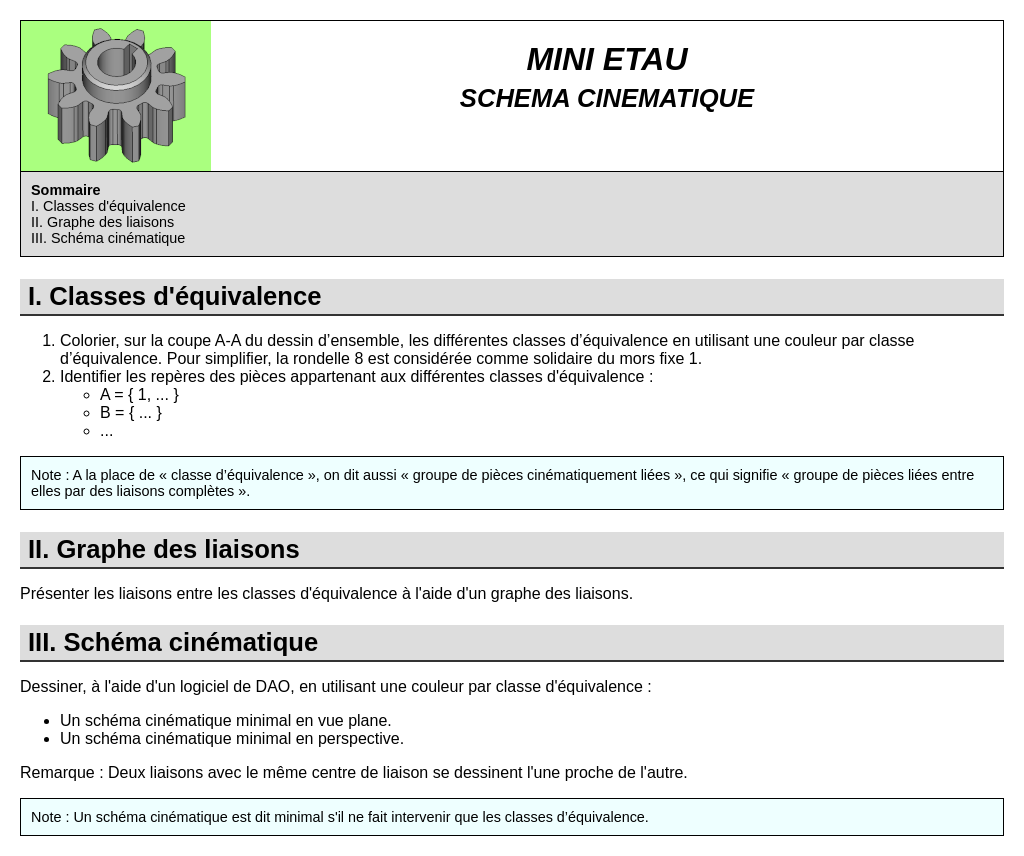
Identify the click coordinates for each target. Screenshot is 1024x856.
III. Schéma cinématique (108, 238)
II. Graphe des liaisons (102, 222)
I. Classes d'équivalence (108, 206)
